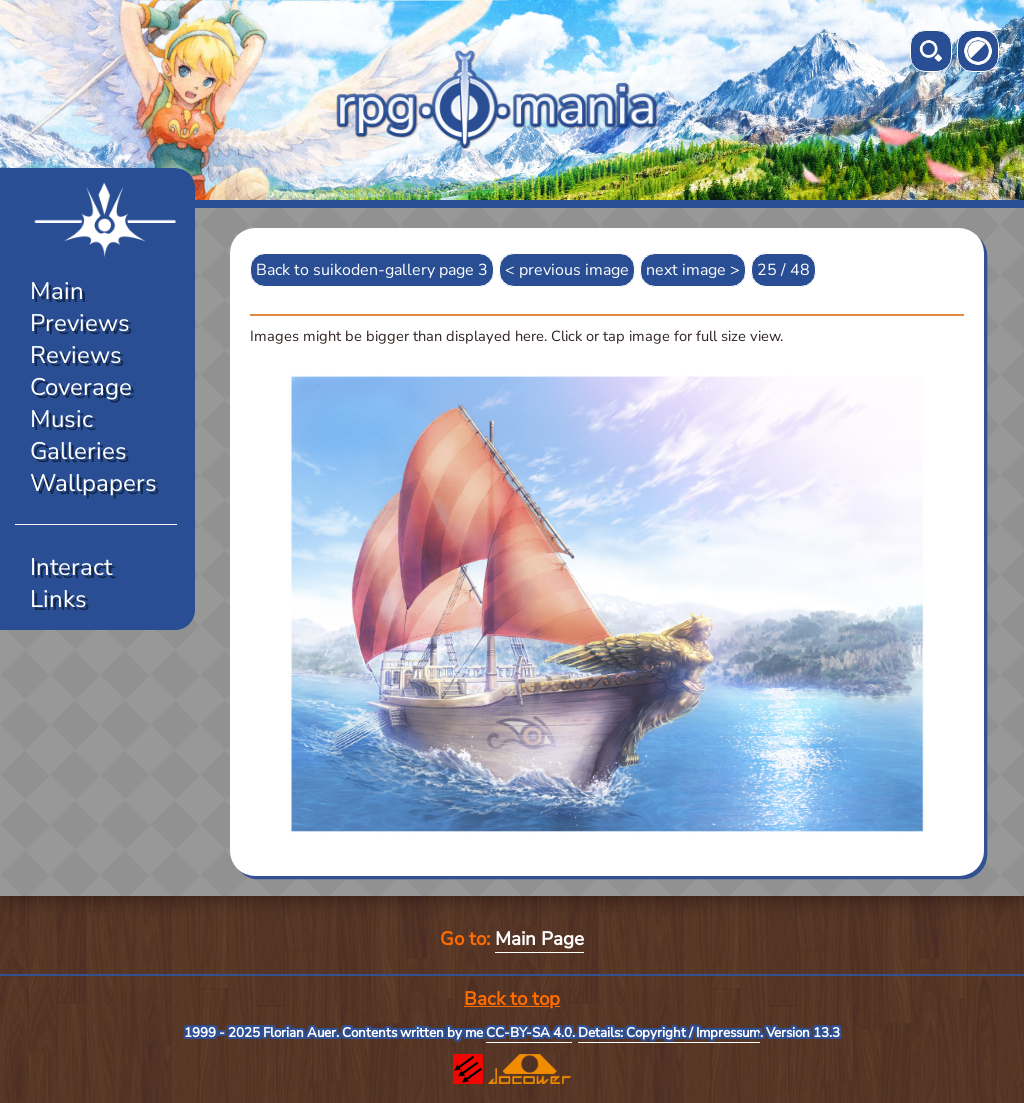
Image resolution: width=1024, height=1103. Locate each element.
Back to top (512, 999)
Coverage (81, 387)
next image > (693, 270)
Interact (71, 567)
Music (61, 419)
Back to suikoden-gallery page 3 (372, 270)
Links (58, 599)
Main (57, 291)
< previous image (567, 270)
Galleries (78, 451)
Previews (80, 323)
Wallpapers (93, 483)
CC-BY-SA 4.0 (529, 1033)
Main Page (539, 939)
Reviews (76, 355)
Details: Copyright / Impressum (669, 1033)
